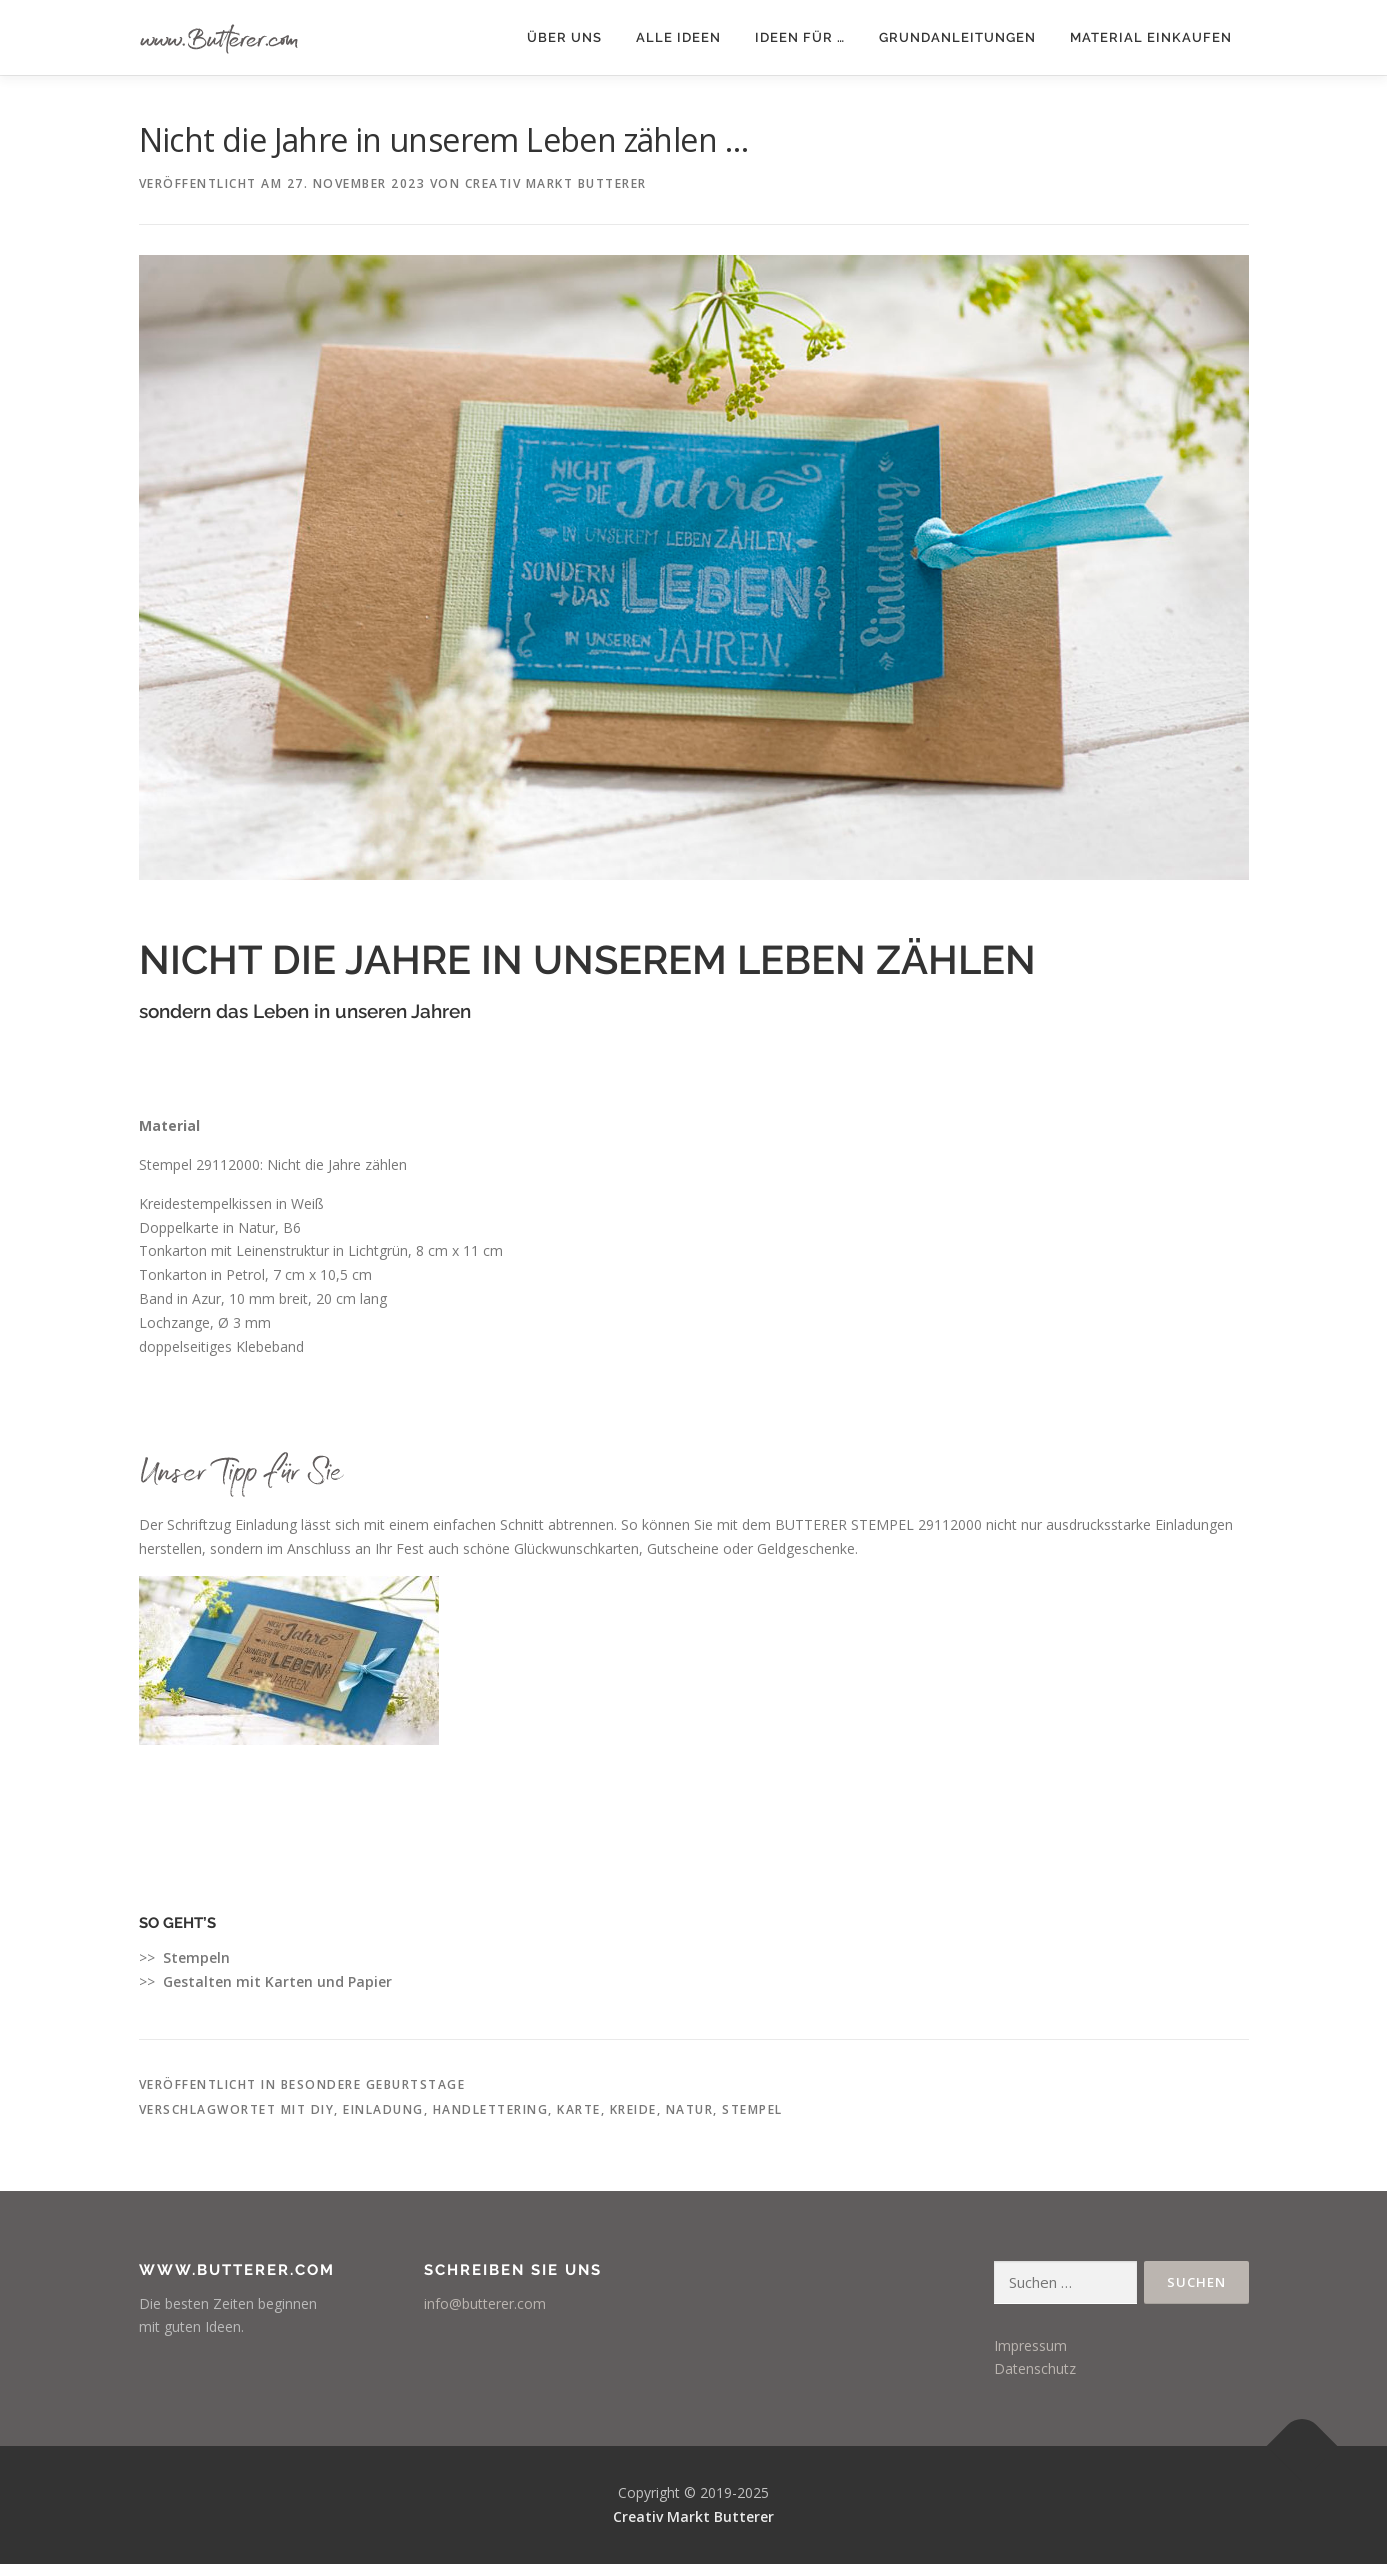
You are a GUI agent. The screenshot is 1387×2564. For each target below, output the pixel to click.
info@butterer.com (485, 2303)
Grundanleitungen (957, 37)
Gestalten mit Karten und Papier (277, 1981)
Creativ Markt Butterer (556, 183)
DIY (323, 2109)
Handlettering (491, 2109)
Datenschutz (1035, 2368)
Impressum (1030, 2345)
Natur (690, 2109)
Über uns (564, 37)
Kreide (633, 2109)
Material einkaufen (1151, 37)
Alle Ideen (678, 37)
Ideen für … (800, 37)
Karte (579, 2109)
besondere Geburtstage (373, 2084)
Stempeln (196, 1957)
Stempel (752, 2109)
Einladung (383, 2109)
